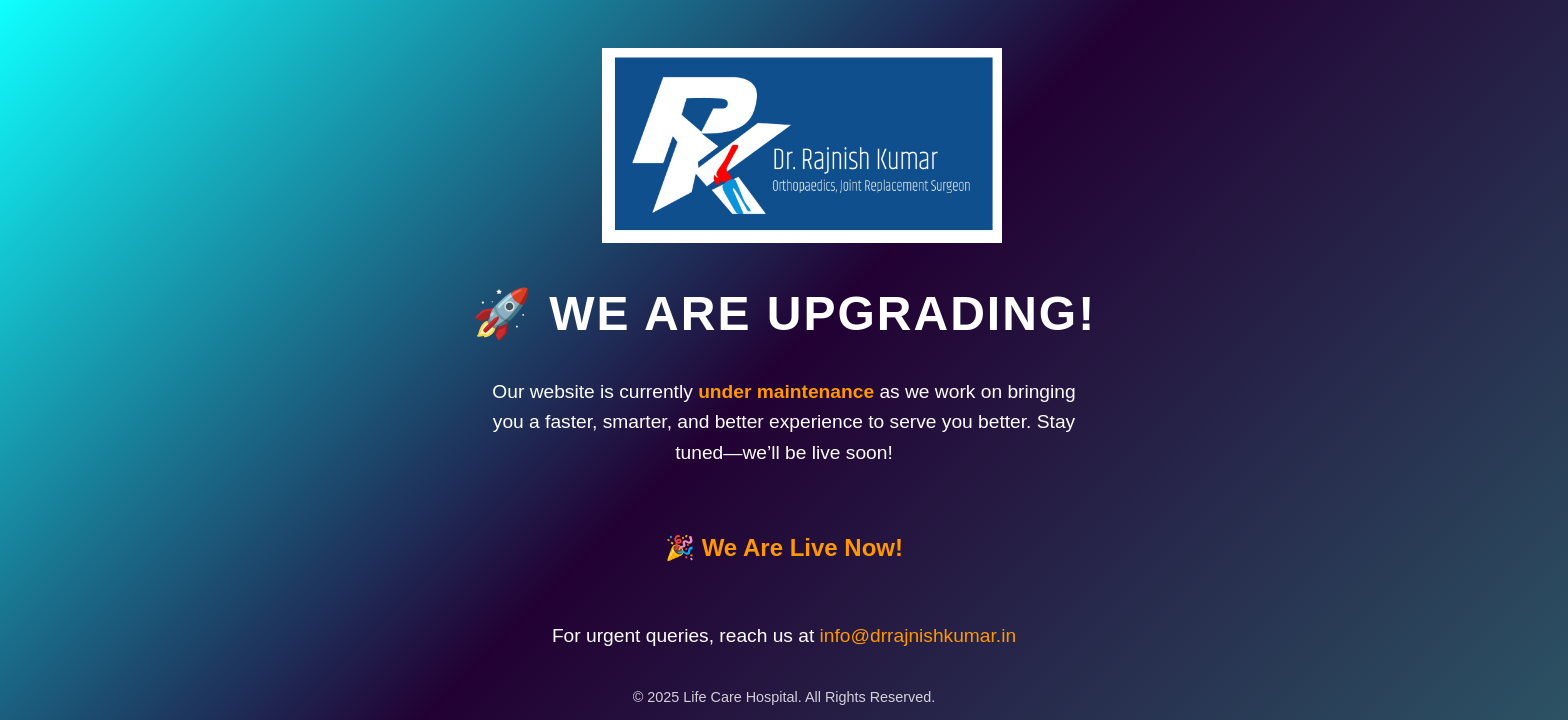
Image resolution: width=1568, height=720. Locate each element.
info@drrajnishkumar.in (918, 647)
